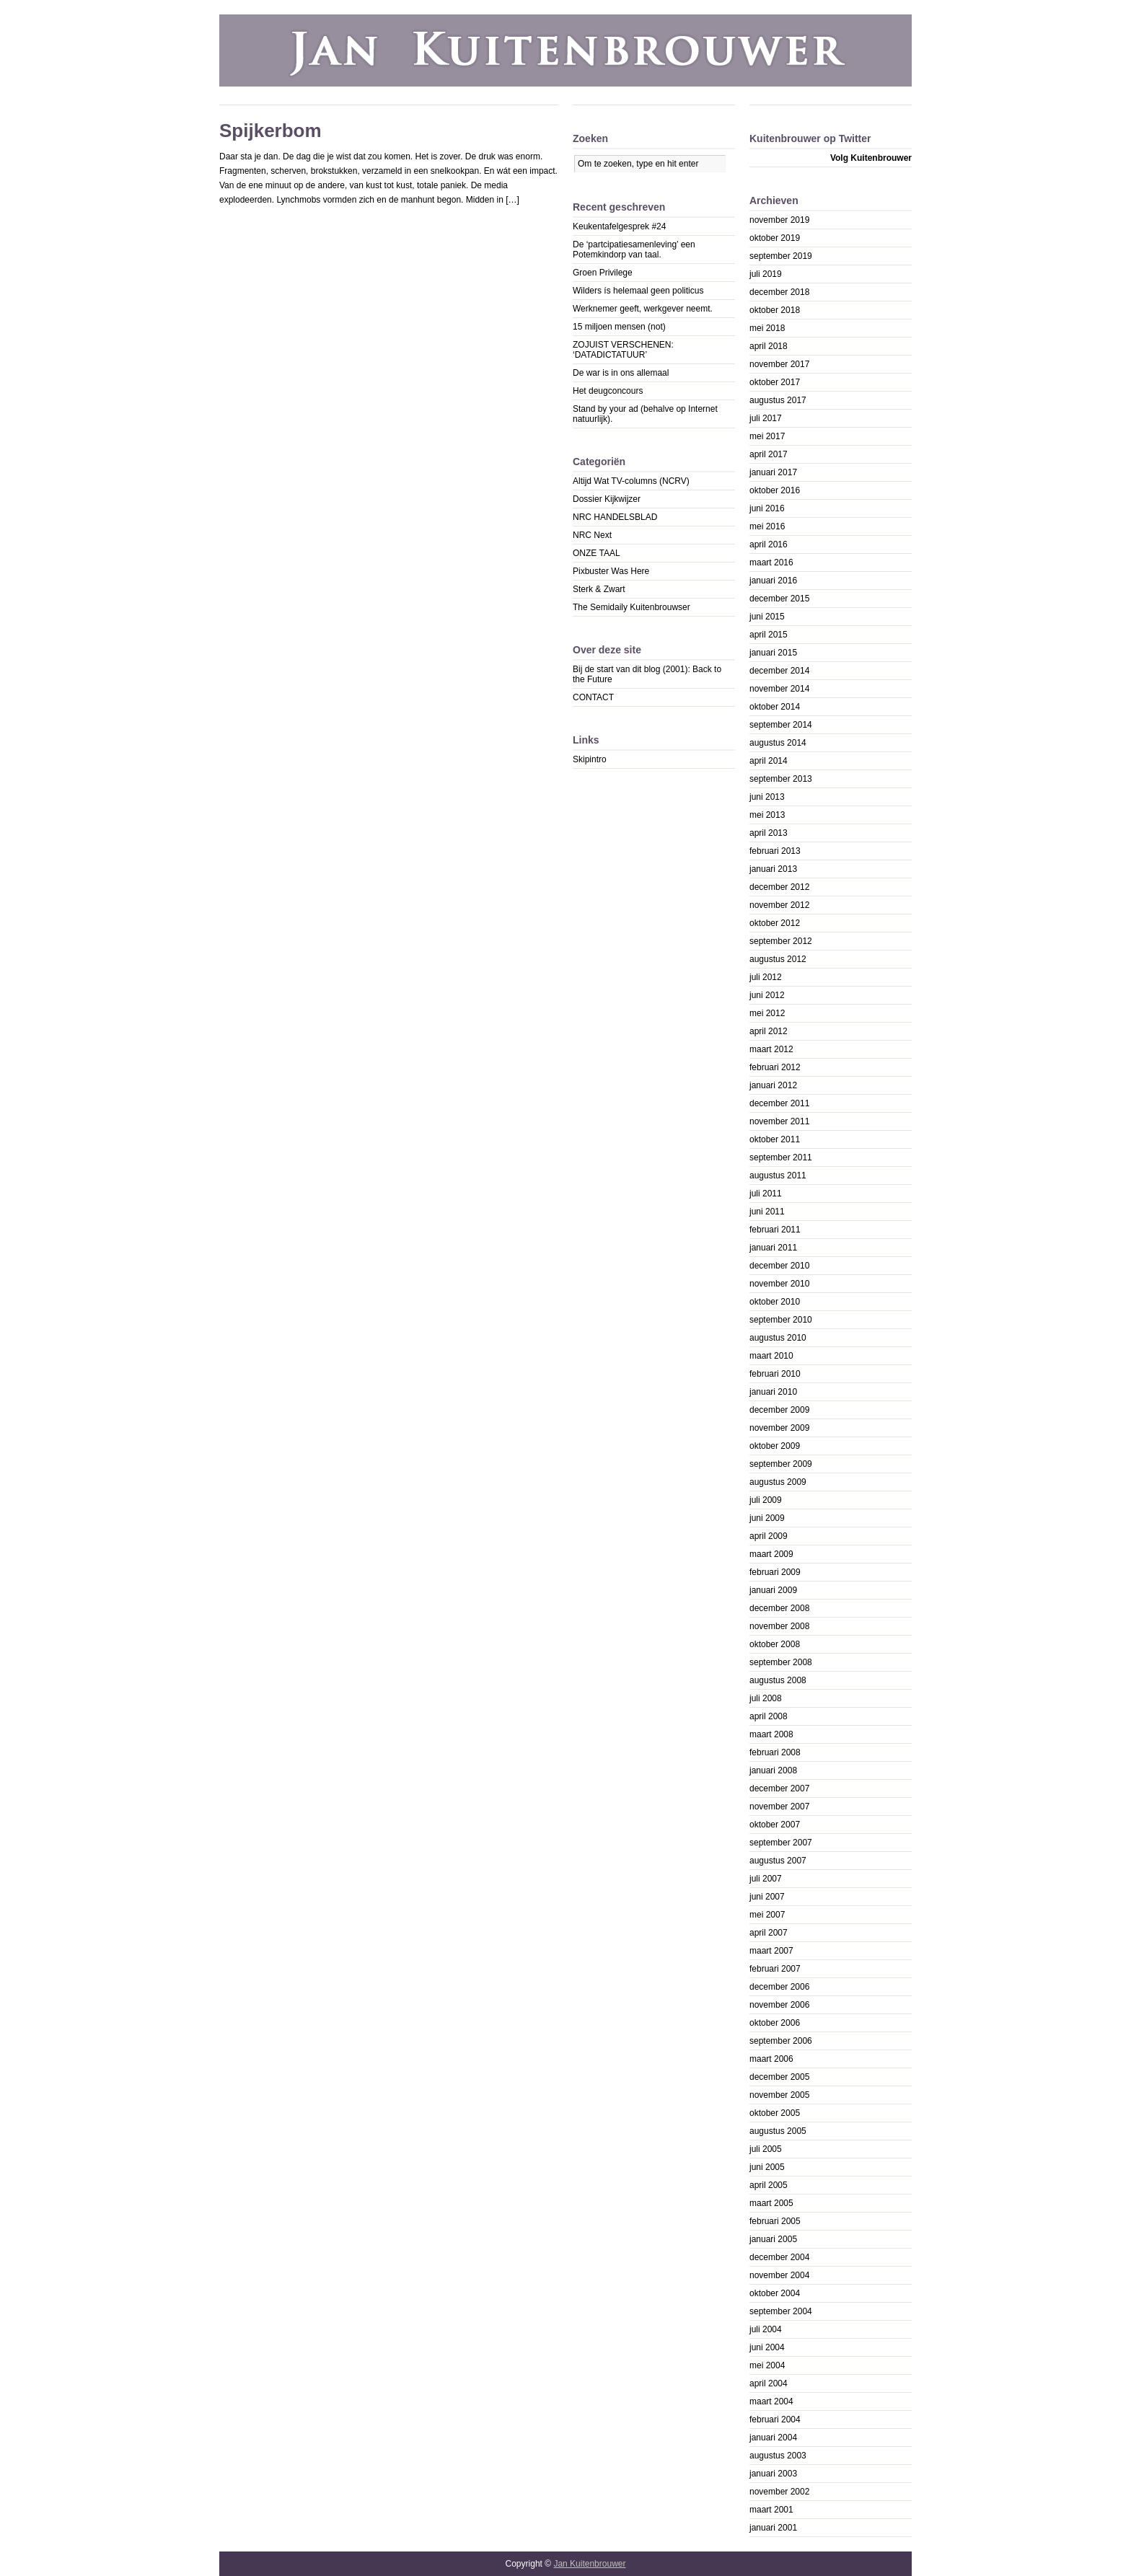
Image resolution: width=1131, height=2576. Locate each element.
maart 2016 (771, 562)
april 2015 (768, 635)
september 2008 (780, 1662)
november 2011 (779, 1121)
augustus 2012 (777, 959)
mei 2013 (767, 815)
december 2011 (779, 1103)
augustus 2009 (777, 1482)
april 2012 (768, 1031)
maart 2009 (771, 1554)
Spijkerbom (270, 130)
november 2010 (779, 1284)
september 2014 (780, 725)
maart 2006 (771, 2059)
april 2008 (768, 1716)
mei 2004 (767, 2365)
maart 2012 (771, 1049)
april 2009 (768, 1536)
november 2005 (779, 2095)
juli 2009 (765, 1500)
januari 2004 (773, 2437)
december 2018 (779, 292)
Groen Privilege (603, 273)
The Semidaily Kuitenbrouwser (631, 607)
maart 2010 (771, 1356)
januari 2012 (773, 1085)
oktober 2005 (774, 2113)
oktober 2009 (774, 1446)
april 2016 (768, 544)
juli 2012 (765, 977)
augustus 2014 (777, 743)
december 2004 (779, 2257)
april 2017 (768, 454)
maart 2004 (771, 2401)
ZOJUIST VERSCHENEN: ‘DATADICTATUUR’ (623, 350)
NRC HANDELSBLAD (615, 517)
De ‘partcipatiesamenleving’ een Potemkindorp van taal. (634, 249)
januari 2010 (773, 1392)
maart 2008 (771, 1734)
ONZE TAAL (596, 553)
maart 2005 (771, 2203)
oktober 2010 (774, 1302)
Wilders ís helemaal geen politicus (638, 291)
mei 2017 (767, 436)
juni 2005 (767, 2167)
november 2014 (779, 689)
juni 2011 (767, 1212)
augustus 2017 (777, 400)
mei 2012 (767, 1013)
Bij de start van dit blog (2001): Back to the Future (647, 674)
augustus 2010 (777, 1338)
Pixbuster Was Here (611, 571)
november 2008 (779, 1626)
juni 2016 (767, 508)
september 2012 (780, 941)
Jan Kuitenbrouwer (589, 2564)
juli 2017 (765, 418)
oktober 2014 (774, 707)
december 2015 (779, 599)
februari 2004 (775, 2419)
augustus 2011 (777, 1175)
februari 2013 (775, 851)
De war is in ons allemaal (621, 373)
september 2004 (780, 2311)
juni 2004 (767, 2347)
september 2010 (780, 1320)
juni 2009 (767, 1518)
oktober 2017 (774, 382)
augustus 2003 (777, 2456)
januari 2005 (773, 2239)
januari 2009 (773, 1590)
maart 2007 (771, 1951)
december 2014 (779, 671)
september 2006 (780, 2041)
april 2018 (768, 346)
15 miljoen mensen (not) (619, 327)
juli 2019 (765, 274)
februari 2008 (775, 1752)
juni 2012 (767, 995)
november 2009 (779, 1428)
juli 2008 (765, 1698)
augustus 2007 (777, 1861)
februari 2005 (775, 2221)
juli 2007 (765, 1879)
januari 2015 (773, 653)
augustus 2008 (777, 1680)
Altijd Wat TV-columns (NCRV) (631, 481)
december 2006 (779, 1987)
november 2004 (779, 2275)
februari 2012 (775, 1067)
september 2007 (780, 1843)
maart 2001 (771, 2510)
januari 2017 (773, 472)
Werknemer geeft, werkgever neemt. (643, 309)
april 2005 (768, 2185)
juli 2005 (765, 2149)
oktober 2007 (774, 1824)
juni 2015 (767, 617)
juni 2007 (767, 1897)
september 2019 (780, 256)
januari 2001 (773, 2528)
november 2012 (779, 905)
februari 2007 (775, 1969)
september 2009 (780, 1464)
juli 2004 (765, 2329)
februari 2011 (775, 1230)
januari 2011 (773, 1248)
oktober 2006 (774, 2023)
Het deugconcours (608, 391)
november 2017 (779, 364)
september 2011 (780, 1157)
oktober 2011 (774, 1139)
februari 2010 (775, 1374)
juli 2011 (765, 1193)
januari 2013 (773, 869)
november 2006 (779, 2005)
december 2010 (779, 1266)
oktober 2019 (774, 238)
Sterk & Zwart (599, 589)
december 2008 (779, 1608)
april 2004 (768, 2383)
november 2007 (779, 1806)
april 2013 (768, 833)
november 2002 (779, 2492)
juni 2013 (767, 797)
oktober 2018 (774, 310)
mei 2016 (767, 526)
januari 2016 (773, 580)
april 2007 (768, 1933)
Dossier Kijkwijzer (607, 499)
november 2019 (779, 220)
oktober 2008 (774, 1644)
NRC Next (592, 535)
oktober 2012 (774, 923)
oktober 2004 (774, 2293)
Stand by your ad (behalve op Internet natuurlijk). (645, 414)
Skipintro (590, 759)
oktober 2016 (774, 490)
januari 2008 (773, 1770)
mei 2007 (767, 1915)
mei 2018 (767, 328)
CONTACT (593, 697)
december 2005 (779, 2077)
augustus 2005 (777, 2131)
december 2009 (779, 1410)
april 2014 (768, 761)
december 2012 (779, 887)
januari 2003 (773, 2474)
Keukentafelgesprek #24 (619, 226)
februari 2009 (775, 1572)
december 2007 (779, 1788)
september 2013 (780, 779)
